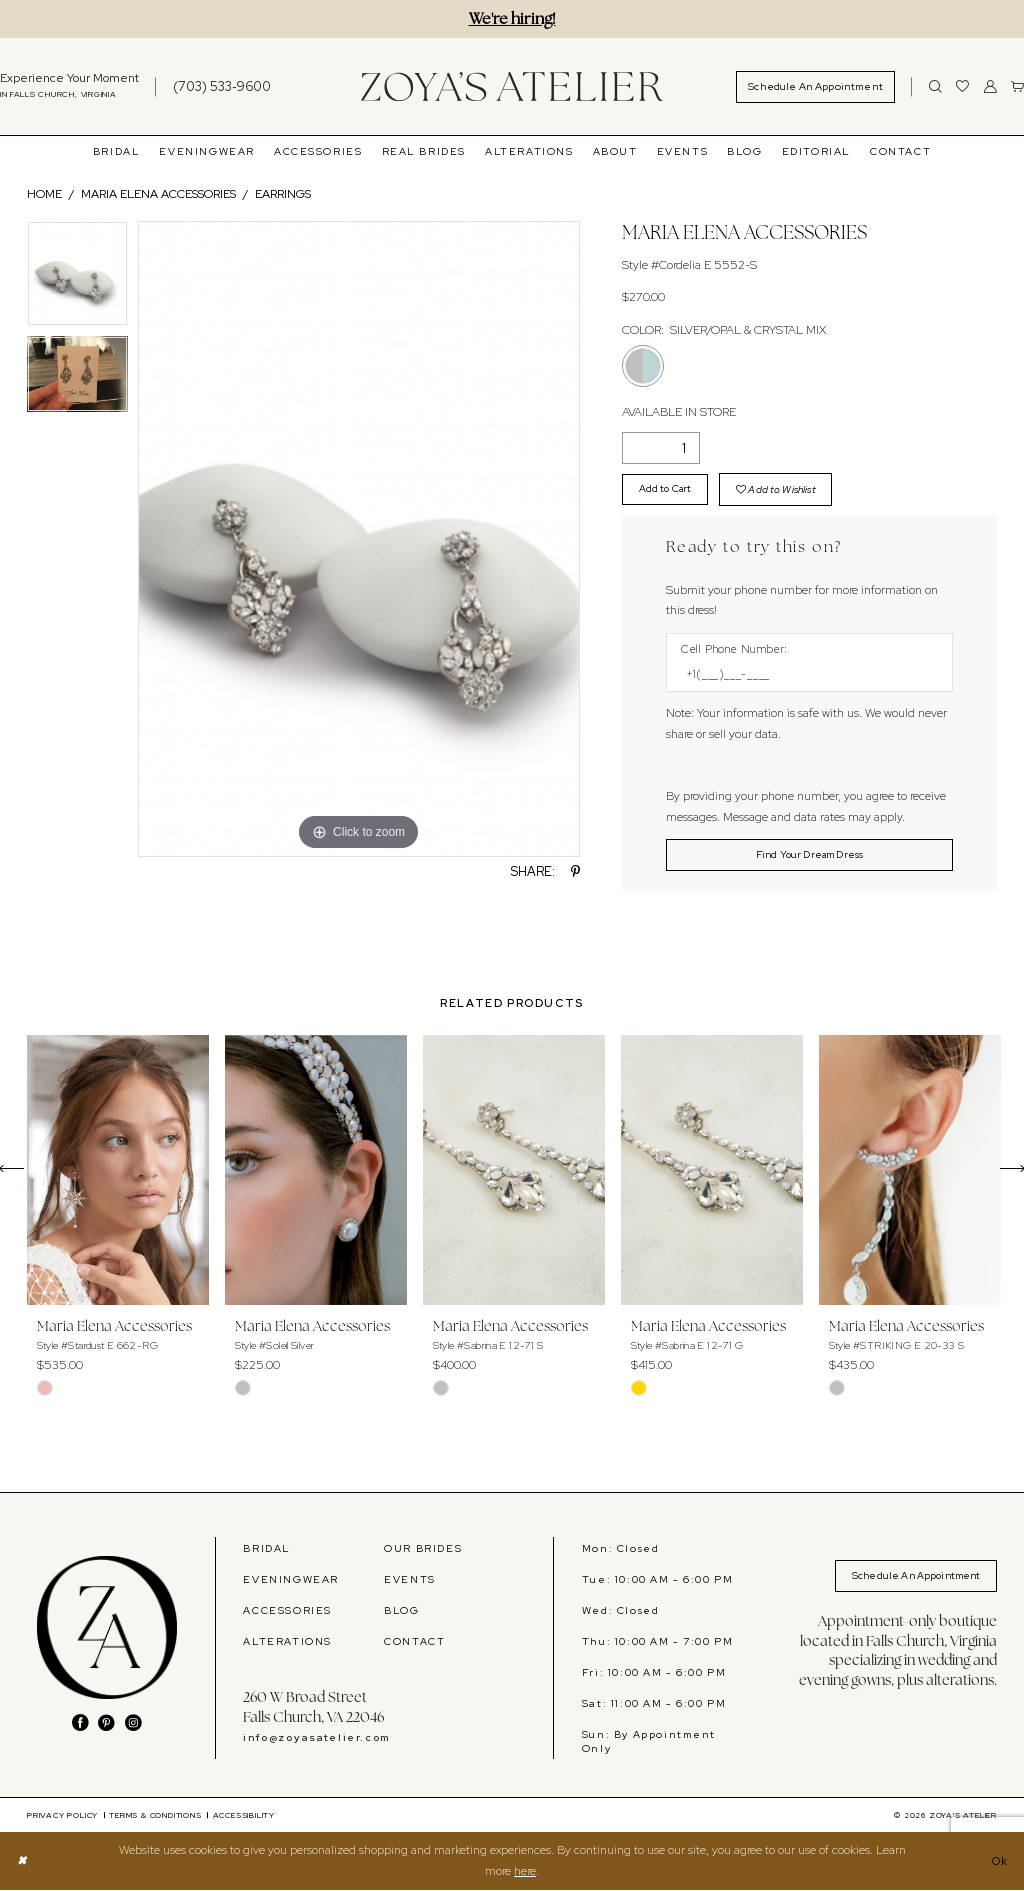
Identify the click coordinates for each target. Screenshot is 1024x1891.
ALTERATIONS (287, 1642)
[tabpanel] (77, 278)
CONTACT (414, 1642)
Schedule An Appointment (912, 1577)
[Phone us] (222, 86)
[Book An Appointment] (815, 87)
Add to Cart (667, 489)
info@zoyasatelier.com (316, 1739)
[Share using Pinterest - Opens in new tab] (575, 872)
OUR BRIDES (423, 1549)
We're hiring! (512, 18)
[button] (990, 86)
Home (44, 194)
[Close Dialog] (23, 1863)
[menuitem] (212, 86)
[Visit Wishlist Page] (962, 86)
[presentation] (118, 1171)
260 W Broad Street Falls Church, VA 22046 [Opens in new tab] (313, 1708)
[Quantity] (661, 448)
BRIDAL (267, 1549)
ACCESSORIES (287, 1611)
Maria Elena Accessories (158, 194)
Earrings (283, 194)
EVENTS (410, 1580)
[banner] (512, 87)
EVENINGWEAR (291, 1580)
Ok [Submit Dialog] (998, 1862)
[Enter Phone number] (801, 675)
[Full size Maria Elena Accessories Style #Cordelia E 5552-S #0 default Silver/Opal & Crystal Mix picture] (359, 539)
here (525, 1872)
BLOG (401, 1611)
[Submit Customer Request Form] (810, 856)
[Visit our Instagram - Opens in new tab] (133, 1725)
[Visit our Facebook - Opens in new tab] (80, 1725)
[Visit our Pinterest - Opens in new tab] (106, 1725)
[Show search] (935, 86)
